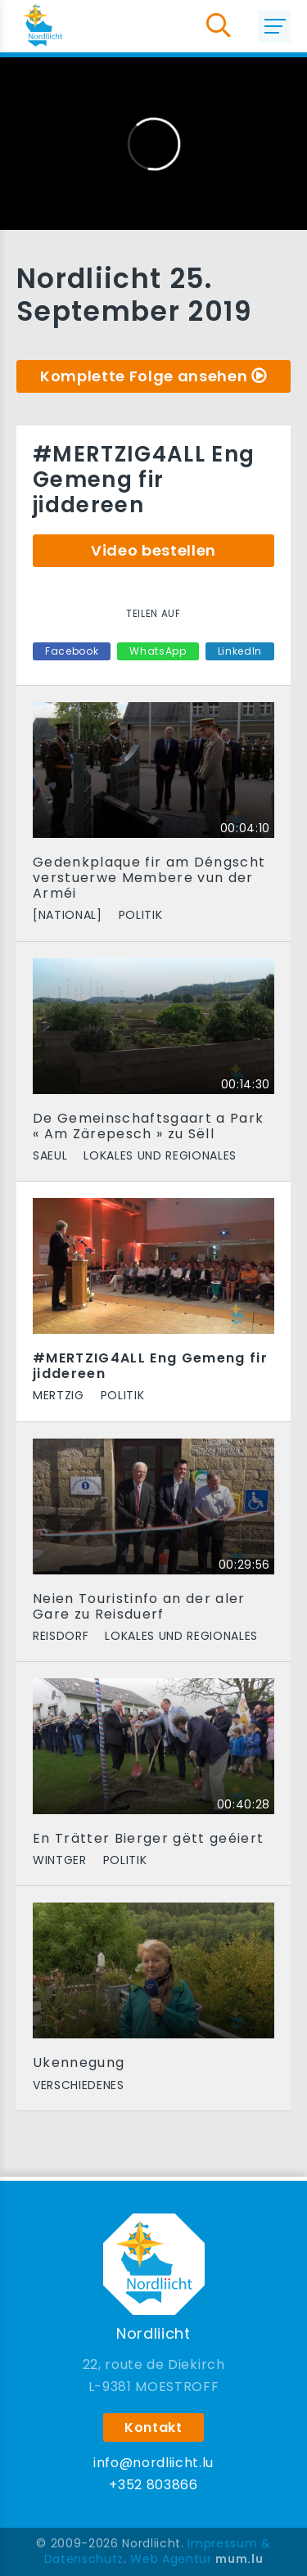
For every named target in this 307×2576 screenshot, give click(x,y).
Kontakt (153, 2427)
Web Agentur (170, 2559)
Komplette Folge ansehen (143, 376)
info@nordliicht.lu (153, 2462)
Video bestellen (153, 550)
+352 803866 (153, 2484)
